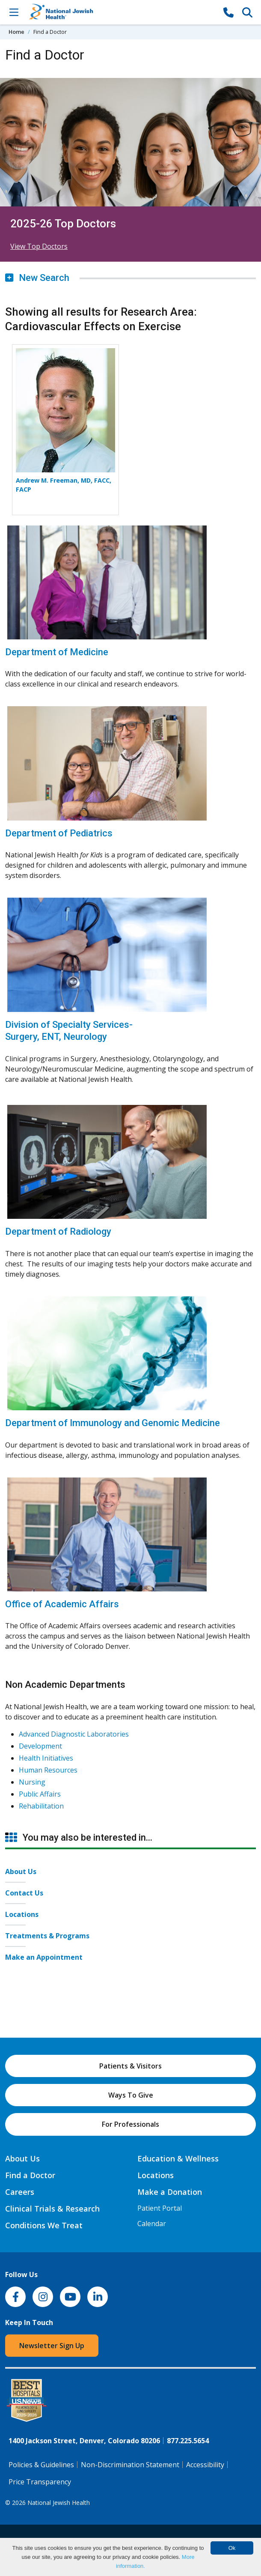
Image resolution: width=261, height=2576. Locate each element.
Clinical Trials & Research (52, 2208)
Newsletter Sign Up (51, 2345)
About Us (20, 1871)
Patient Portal (159, 2208)
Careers (19, 2192)
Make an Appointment (44, 1957)
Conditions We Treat (44, 2225)
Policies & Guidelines (41, 2464)
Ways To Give (130, 2095)
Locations (22, 1914)
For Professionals (130, 2124)
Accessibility (205, 2464)
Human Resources (48, 1770)
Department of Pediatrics (59, 833)
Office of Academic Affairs (62, 1604)
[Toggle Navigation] (13, 12)
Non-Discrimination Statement (130, 2464)
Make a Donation (169, 2192)
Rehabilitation (41, 1806)
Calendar (151, 2223)
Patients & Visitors (130, 2066)
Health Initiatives (46, 1758)
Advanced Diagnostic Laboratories (74, 1734)
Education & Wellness (178, 2158)
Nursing (32, 1782)
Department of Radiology (58, 1231)
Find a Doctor (30, 2175)
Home (16, 32)
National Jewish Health (58, 2502)
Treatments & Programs (47, 1935)
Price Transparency (40, 2481)
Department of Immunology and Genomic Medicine (112, 1423)
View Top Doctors (39, 246)
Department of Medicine (56, 652)
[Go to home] (121, 12)
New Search (37, 277)
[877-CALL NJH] (228, 12)
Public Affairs (40, 1794)
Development (40, 1746)
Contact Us (24, 1893)
